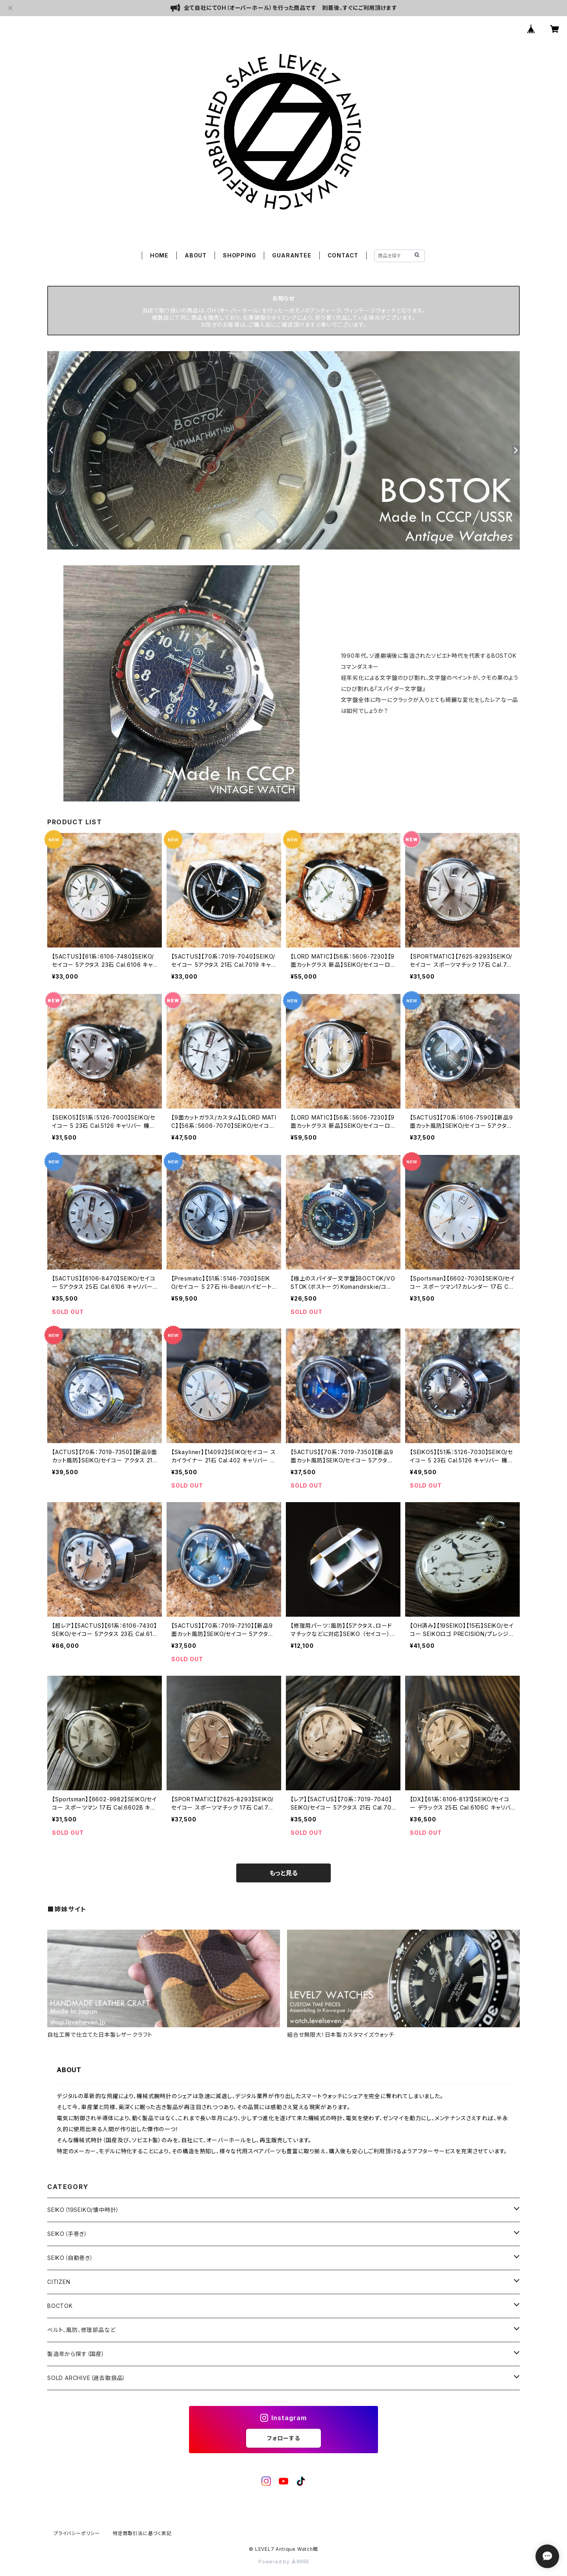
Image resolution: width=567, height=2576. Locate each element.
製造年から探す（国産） (76, 2353)
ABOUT (196, 255)
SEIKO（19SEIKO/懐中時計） (83, 2209)
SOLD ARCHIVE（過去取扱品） (86, 2377)
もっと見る (283, 1873)
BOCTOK (60, 2305)
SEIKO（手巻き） (67, 2233)
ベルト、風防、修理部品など (81, 2329)
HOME (159, 255)
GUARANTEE (291, 255)
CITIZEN (58, 2281)
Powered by (283, 2562)
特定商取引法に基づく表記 (142, 2533)
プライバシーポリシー (77, 2533)
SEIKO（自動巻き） (70, 2257)
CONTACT (343, 255)
